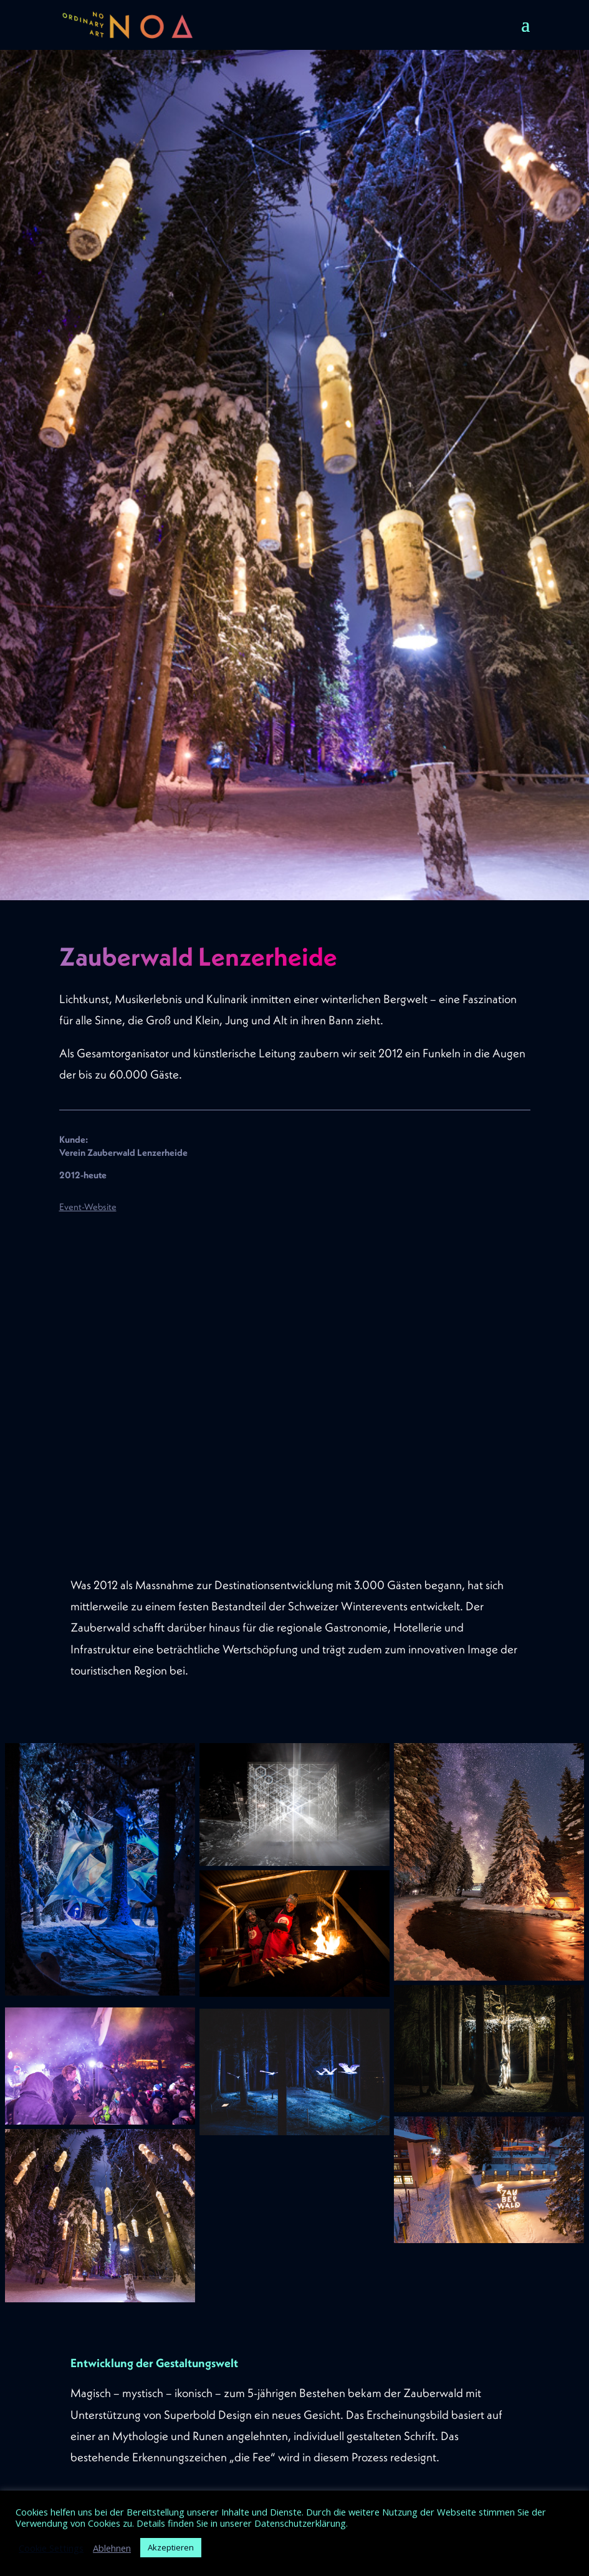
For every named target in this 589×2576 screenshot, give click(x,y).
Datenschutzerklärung (300, 2523)
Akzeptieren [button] (171, 2547)
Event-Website (88, 1207)
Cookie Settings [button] (51, 2548)
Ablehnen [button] (112, 2548)
